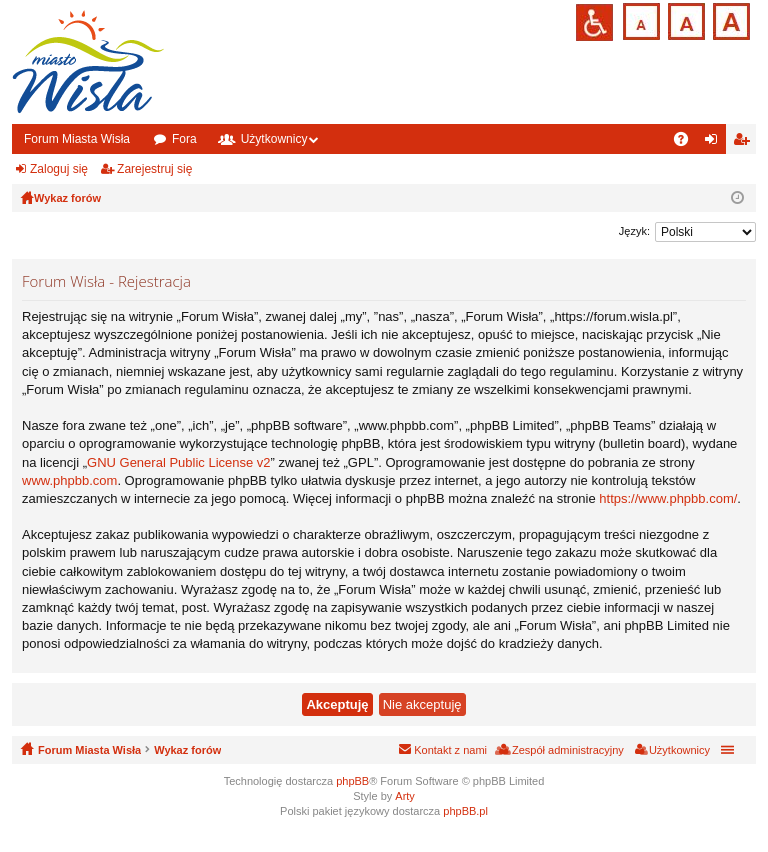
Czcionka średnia (684, 19)
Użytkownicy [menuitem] (679, 750)
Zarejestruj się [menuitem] (745, 143)
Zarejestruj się (154, 169)
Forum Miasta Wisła (77, 139)
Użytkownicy (274, 139)
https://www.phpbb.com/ (668, 498)
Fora (184, 139)
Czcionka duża (729, 19)
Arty (405, 796)
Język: (634, 231)
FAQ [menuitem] (687, 143)
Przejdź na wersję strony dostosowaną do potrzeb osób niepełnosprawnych (594, 22)
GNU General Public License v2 (179, 462)
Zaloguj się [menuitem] (715, 143)
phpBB (352, 781)
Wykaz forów (187, 750)
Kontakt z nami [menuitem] (450, 750)
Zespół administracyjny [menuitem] (568, 750)
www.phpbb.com (69, 480)
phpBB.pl (465, 811)
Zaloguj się (59, 169)
